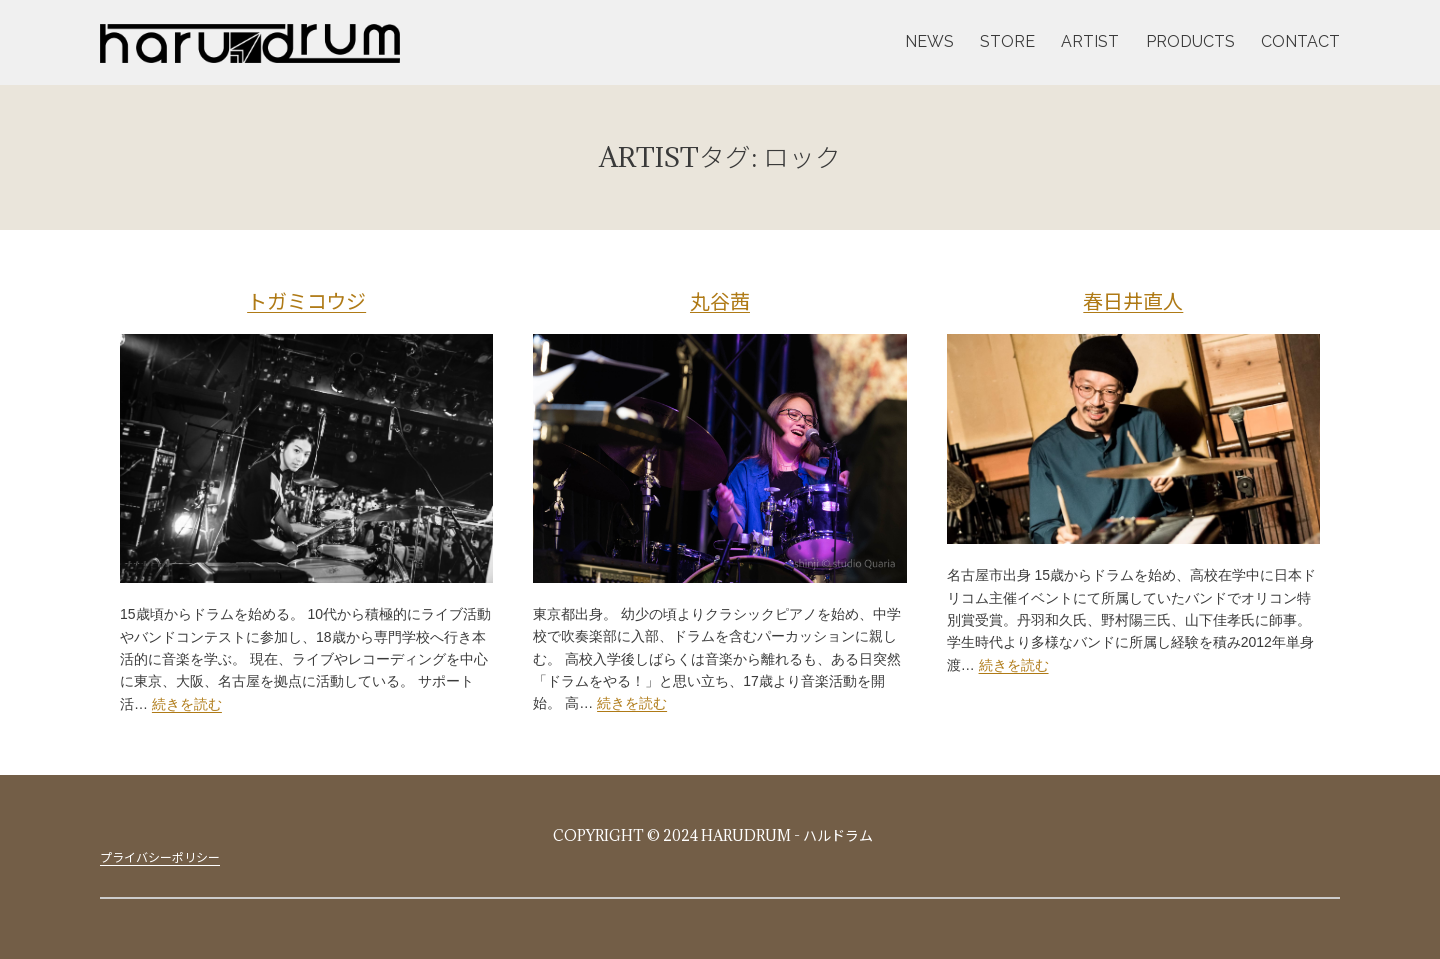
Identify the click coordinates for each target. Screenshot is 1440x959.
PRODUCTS (1190, 41)
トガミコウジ (306, 301)
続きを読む (187, 704)
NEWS (929, 41)
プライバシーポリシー (160, 857)
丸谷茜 (720, 301)
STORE (1007, 41)
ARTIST (1090, 41)
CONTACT (1300, 41)
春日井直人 (1133, 301)
